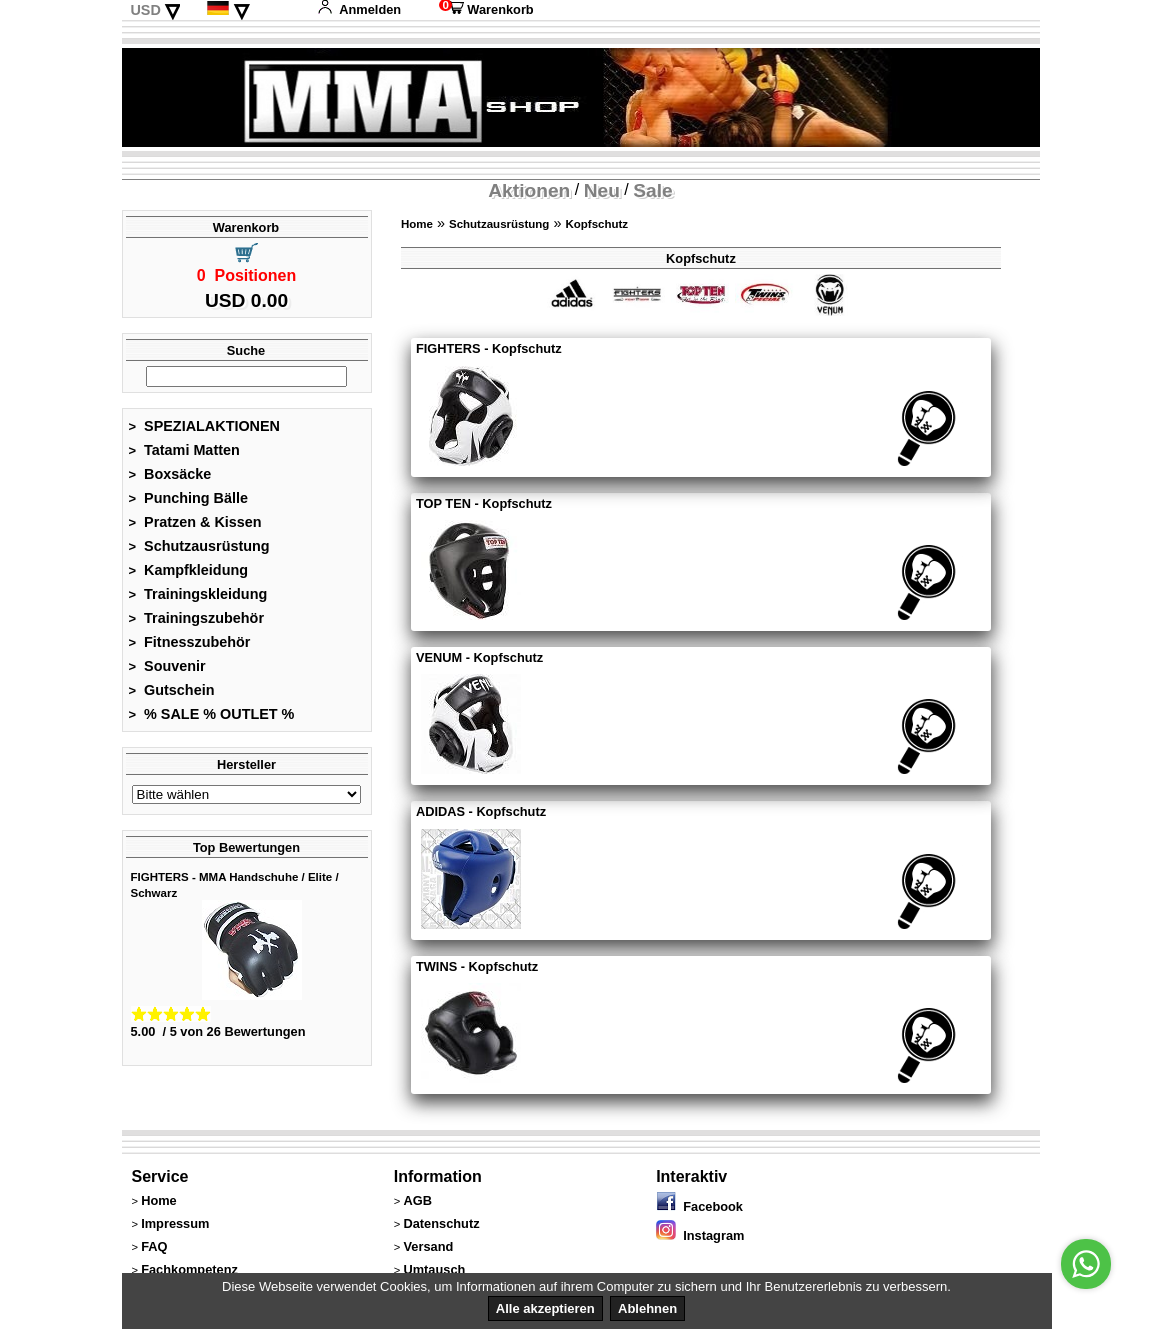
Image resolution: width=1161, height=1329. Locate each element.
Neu (602, 190)
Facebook (699, 1206)
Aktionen (529, 190)
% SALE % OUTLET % (212, 714)
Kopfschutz (596, 224)
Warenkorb (486, 9)
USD (145, 10)
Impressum (175, 1223)
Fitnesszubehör (190, 642)
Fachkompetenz (189, 1269)
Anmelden (359, 9)
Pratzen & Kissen (195, 522)
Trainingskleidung (198, 594)
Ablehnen (647, 1308)
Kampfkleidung (189, 570)
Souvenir (167, 666)
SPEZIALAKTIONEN (205, 426)
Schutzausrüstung (199, 546)
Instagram (700, 1235)
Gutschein (172, 690)
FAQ (154, 1246)
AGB (417, 1200)
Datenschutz (441, 1223)
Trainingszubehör (197, 618)
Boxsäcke (170, 474)
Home (417, 224)
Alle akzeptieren (545, 1308)
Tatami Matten (184, 450)
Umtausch (434, 1269)
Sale (652, 190)
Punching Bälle (189, 498)
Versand (428, 1246)
